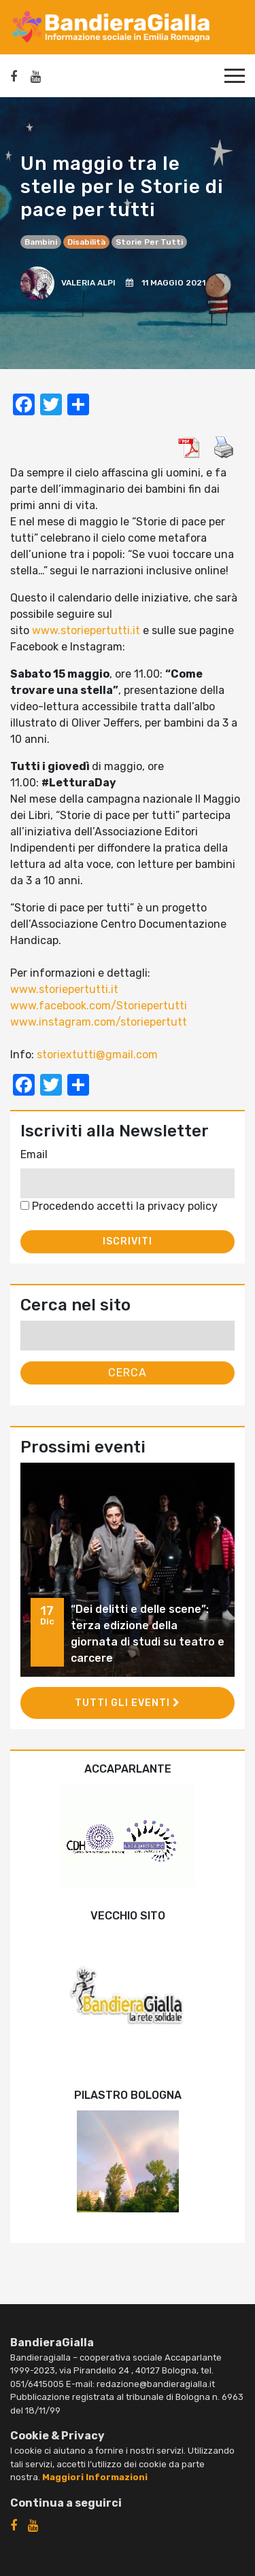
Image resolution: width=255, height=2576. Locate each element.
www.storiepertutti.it (86, 630)
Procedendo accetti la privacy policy (119, 1206)
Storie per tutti (149, 242)
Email (34, 1154)
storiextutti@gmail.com (97, 1054)
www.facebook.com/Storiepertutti (98, 1005)
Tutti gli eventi (127, 1703)
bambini (40, 242)
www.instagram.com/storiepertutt (98, 1021)
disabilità (86, 242)
